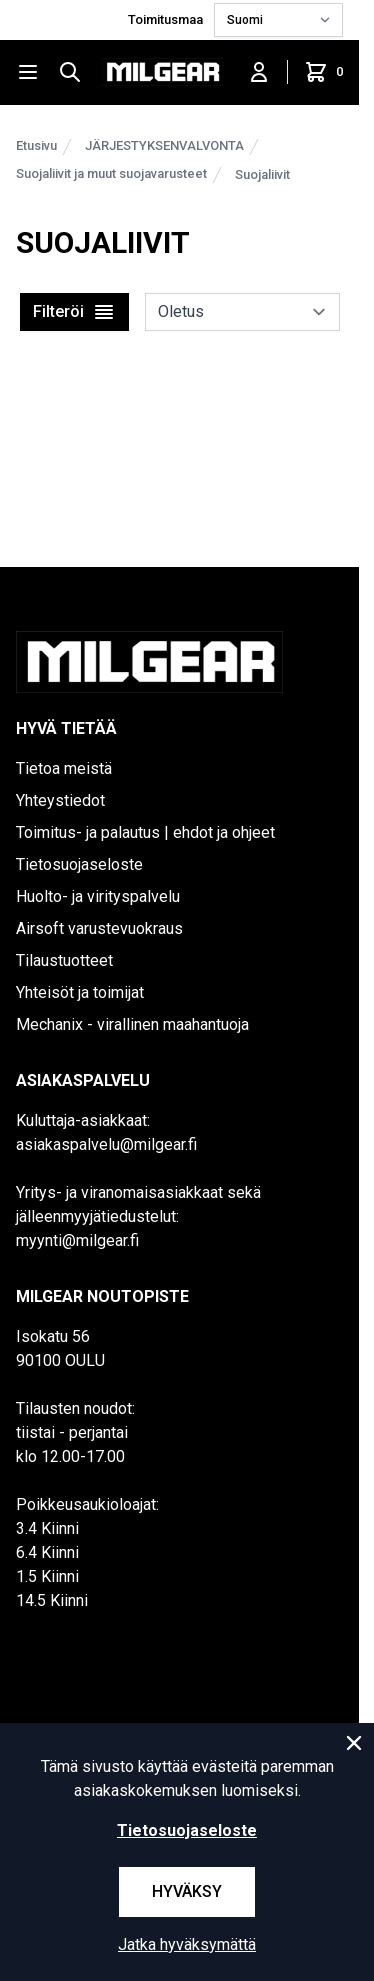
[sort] (242, 312)
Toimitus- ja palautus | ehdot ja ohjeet (145, 832)
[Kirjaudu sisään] (259, 72)
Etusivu (36, 145)
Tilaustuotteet (64, 960)
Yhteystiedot (60, 800)
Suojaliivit (262, 174)
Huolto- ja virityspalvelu (98, 896)
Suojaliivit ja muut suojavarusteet (111, 173)
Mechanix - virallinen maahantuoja (132, 1024)
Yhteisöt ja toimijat (80, 992)
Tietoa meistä (64, 768)
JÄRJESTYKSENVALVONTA (164, 145)
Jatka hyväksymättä (187, 1944)
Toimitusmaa (167, 19)
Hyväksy (187, 1891)
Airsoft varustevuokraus (99, 928)
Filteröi (74, 312)
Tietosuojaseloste (79, 864)
